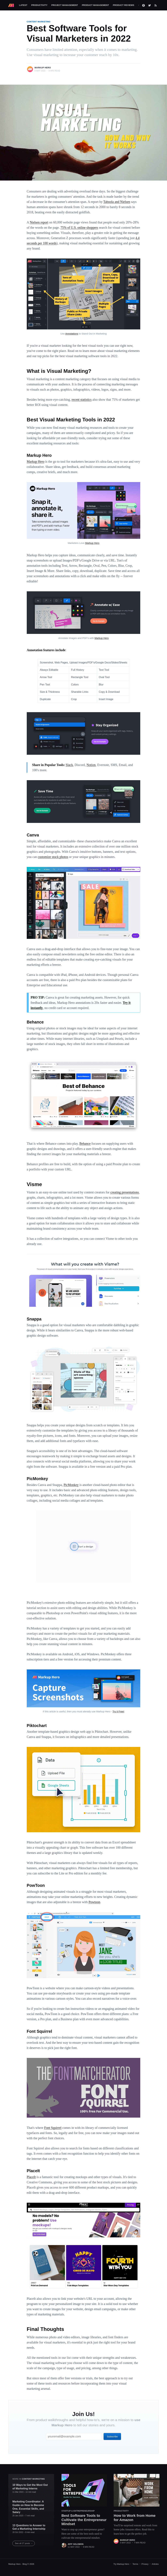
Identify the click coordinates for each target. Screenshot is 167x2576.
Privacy (145, 2564)
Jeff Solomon (76, 2544)
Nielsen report (39, 222)
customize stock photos (53, 857)
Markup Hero (43, 67)
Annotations (71, 333)
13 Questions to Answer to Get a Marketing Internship (28, 2527)
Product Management (95, 5)
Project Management (64, 5)
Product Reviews (123, 5)
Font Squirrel (52, 2127)
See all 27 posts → (24, 2543)
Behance (85, 1143)
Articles (155, 2564)
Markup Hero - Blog (17, 2564)
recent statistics (82, 399)
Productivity (39, 5)
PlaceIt (31, 2177)
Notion (91, 765)
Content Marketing (38, 21)
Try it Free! (118, 1711)
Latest (23, 5)
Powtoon (94, 1902)
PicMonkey (71, 1485)
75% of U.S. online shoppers (79, 227)
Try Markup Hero (121, 2564)
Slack (69, 765)
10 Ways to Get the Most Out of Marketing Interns (30, 2487)
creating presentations (124, 1192)
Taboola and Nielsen (116, 202)
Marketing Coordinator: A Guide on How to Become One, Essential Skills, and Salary (28, 2507)
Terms (135, 2564)
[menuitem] (23, 5)
